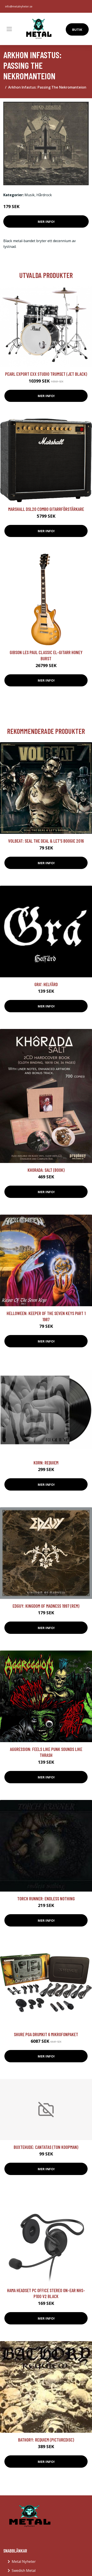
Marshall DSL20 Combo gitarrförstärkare (46, 509)
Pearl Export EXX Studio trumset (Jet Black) (46, 374)
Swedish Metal (24, 2570)
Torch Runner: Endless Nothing (46, 1898)
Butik (77, 29)
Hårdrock (44, 194)
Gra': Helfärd (46, 984)
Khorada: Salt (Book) (46, 1170)
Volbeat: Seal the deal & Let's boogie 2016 (46, 841)
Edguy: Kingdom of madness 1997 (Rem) (46, 1606)
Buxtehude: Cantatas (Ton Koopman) (46, 2147)
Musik (29, 194)
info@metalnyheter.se (18, 6)
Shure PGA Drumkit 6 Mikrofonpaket (46, 2034)
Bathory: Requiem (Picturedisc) (46, 2439)
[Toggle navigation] (9, 29)
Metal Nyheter (24, 2561)
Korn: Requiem (46, 1462)
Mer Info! (46, 221)
